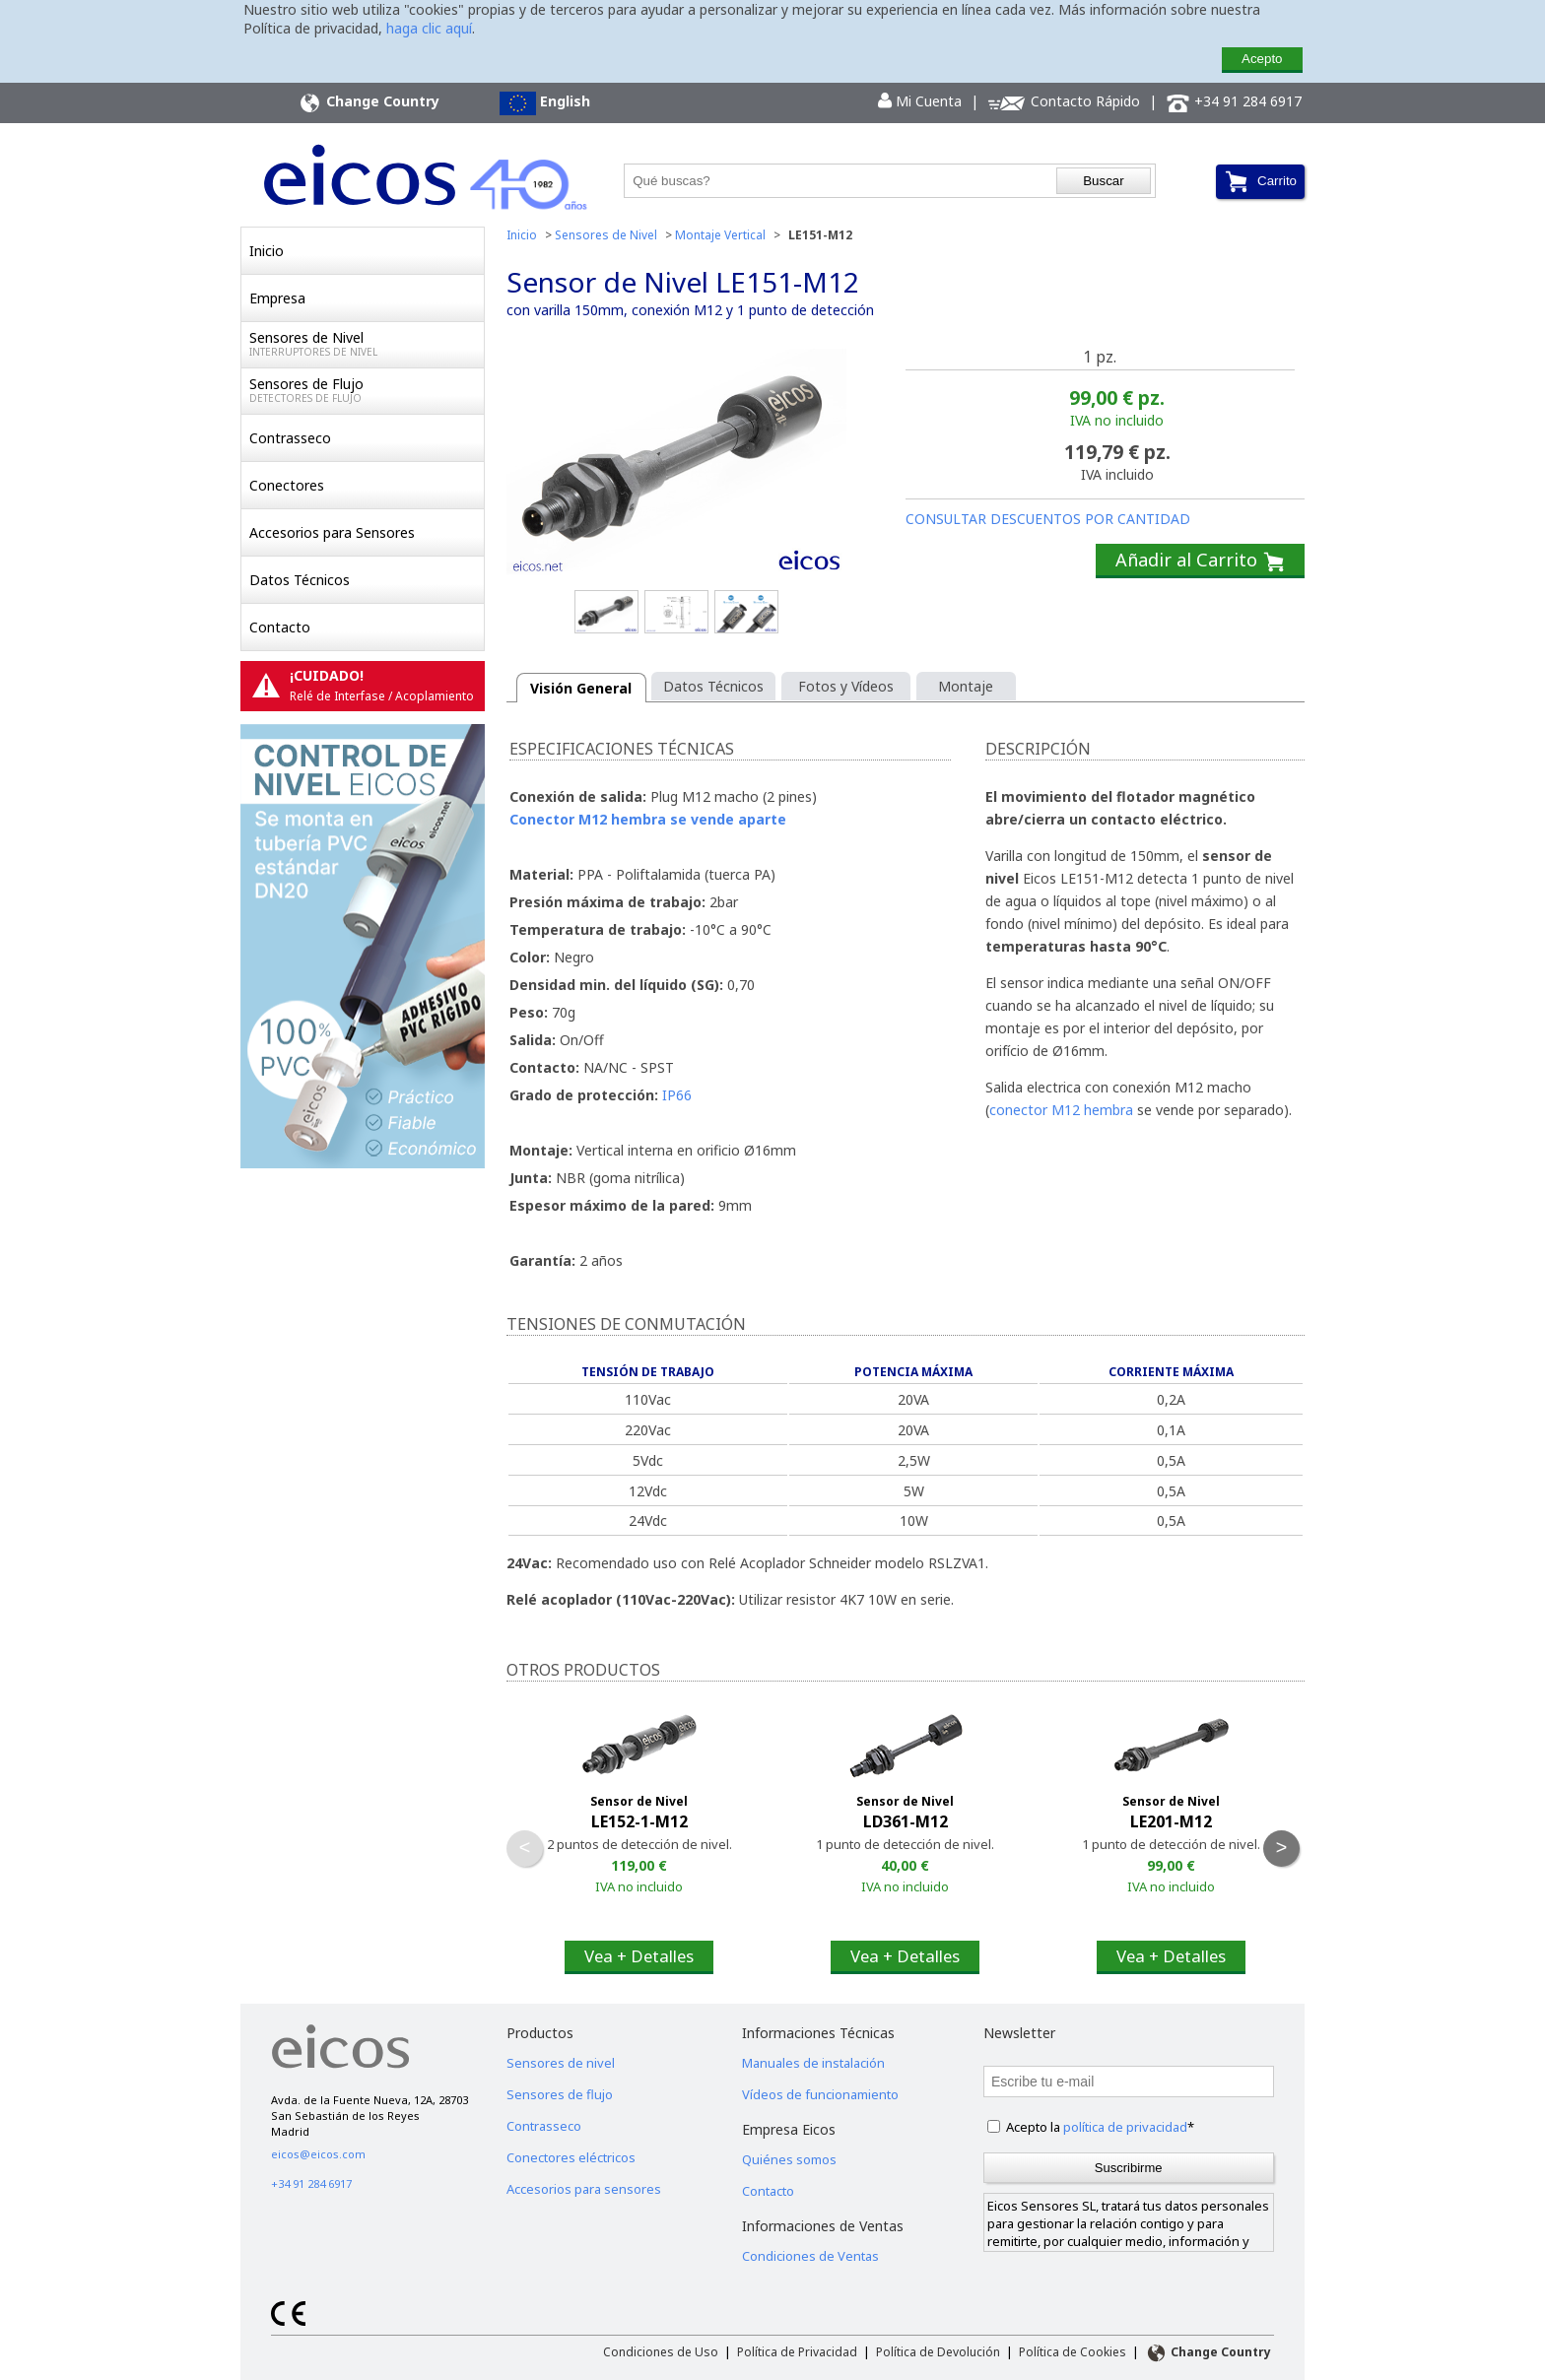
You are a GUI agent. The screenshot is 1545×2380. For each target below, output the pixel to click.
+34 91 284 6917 (1234, 102)
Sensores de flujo (559, 2094)
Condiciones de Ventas (810, 2256)
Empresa (277, 298)
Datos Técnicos (299, 579)
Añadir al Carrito (1200, 560)
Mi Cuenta (920, 101)
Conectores (286, 485)
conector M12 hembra (1061, 1109)
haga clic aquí (429, 28)
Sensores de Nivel (366, 344)
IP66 (677, 1095)
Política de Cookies (1072, 2352)
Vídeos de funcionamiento (820, 2094)
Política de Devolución (938, 2352)
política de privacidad (1125, 2127)
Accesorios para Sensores (332, 532)
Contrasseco (290, 438)
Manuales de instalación (813, 2063)
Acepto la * (1100, 2127)
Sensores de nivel (560, 2063)
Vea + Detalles (639, 1956)
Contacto (279, 627)
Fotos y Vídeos (846, 686)
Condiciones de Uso (660, 2352)
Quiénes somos (789, 2159)
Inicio (266, 250)
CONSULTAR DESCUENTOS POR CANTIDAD (1048, 518)
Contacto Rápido (1063, 102)
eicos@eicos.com (318, 2154)
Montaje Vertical (720, 235)
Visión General (581, 688)
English (545, 103)
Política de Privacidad (797, 2352)
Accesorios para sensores (583, 2189)
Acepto (1262, 58)
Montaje (965, 686)
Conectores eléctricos (571, 2157)
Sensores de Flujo (366, 390)
